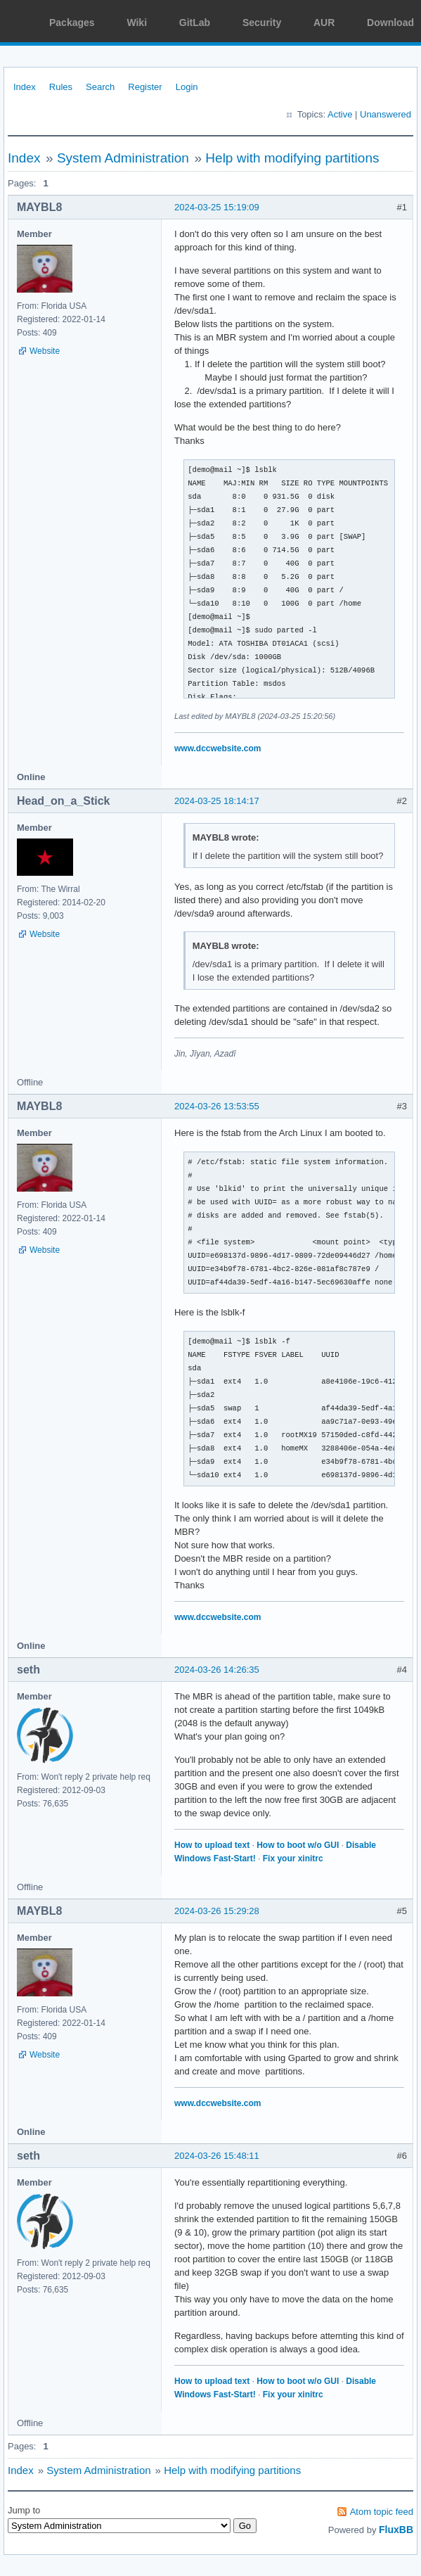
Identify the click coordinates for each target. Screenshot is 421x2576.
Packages (72, 22)
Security (261, 22)
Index (24, 87)
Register (145, 87)
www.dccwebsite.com (217, 748)
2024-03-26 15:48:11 (216, 2155)
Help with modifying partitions (292, 158)
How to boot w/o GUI (298, 1845)
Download (390, 22)
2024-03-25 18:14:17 (216, 801)
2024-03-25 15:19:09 (216, 207)
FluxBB (396, 2529)
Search (100, 87)
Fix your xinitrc (293, 1858)
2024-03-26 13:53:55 (216, 1106)
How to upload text (212, 1845)
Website (45, 351)
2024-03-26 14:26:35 (216, 1669)
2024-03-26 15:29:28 (216, 1911)
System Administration (123, 158)
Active (340, 114)
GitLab (194, 22)
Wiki (137, 22)
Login (187, 87)
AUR (324, 22)
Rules (60, 87)
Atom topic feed (381, 2511)
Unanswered (385, 114)
